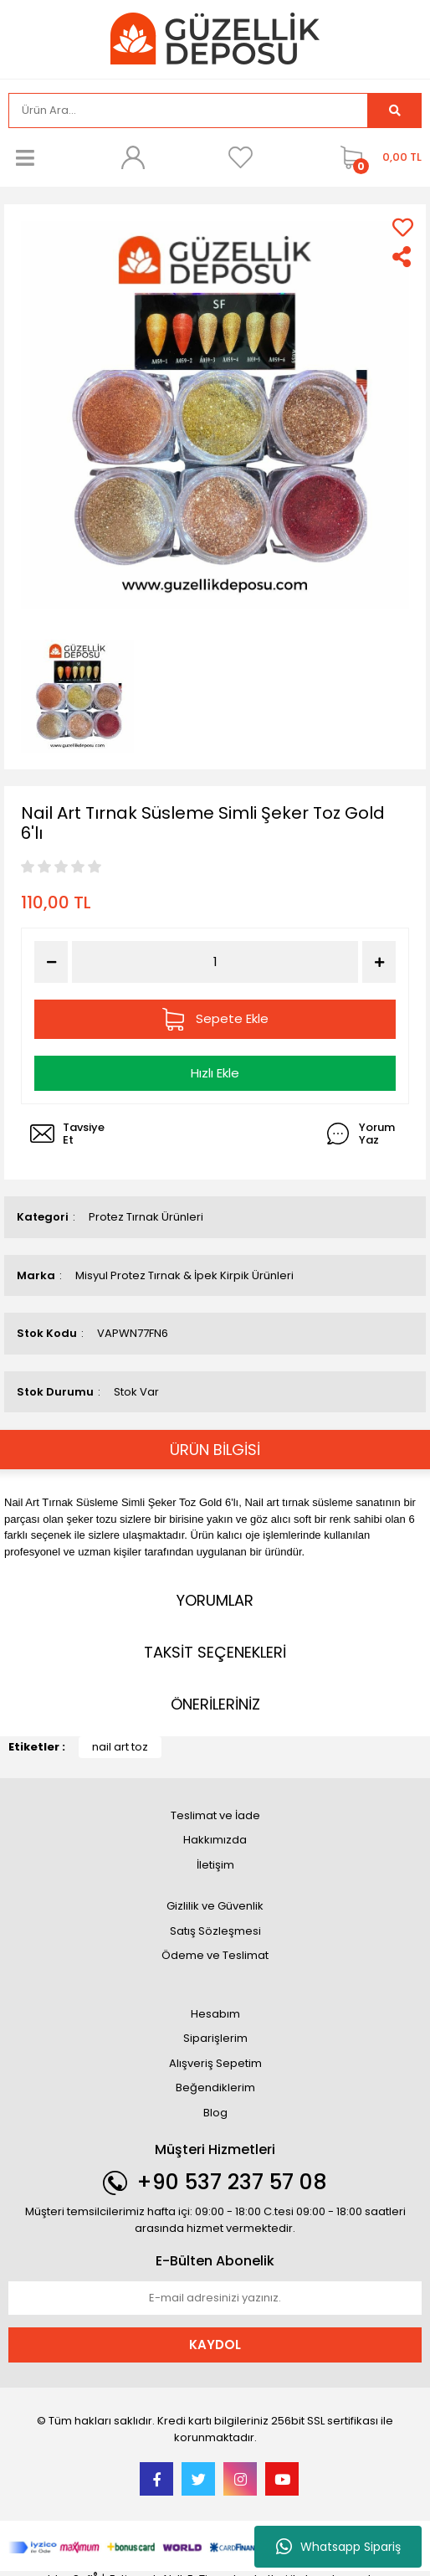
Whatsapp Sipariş (338, 2546)
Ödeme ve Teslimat (215, 1955)
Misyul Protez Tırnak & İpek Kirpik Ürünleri (184, 1275)
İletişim (215, 1865)
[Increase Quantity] (379, 962)
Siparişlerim (215, 2038)
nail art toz (120, 1747)
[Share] (402, 256)
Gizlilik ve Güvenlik (215, 1906)
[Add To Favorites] (402, 227)
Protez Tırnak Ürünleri (146, 1217)
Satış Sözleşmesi (215, 1931)
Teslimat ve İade (215, 1815)
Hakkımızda (215, 1840)
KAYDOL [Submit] (215, 2344)
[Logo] (215, 38)
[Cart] (377, 157)
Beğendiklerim (215, 2087)
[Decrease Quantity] (51, 962)
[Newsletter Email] (215, 2298)
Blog (215, 2113)
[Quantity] (215, 962)
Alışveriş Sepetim (215, 2063)
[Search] (188, 110)
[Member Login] (133, 157)
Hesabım (215, 2014)
